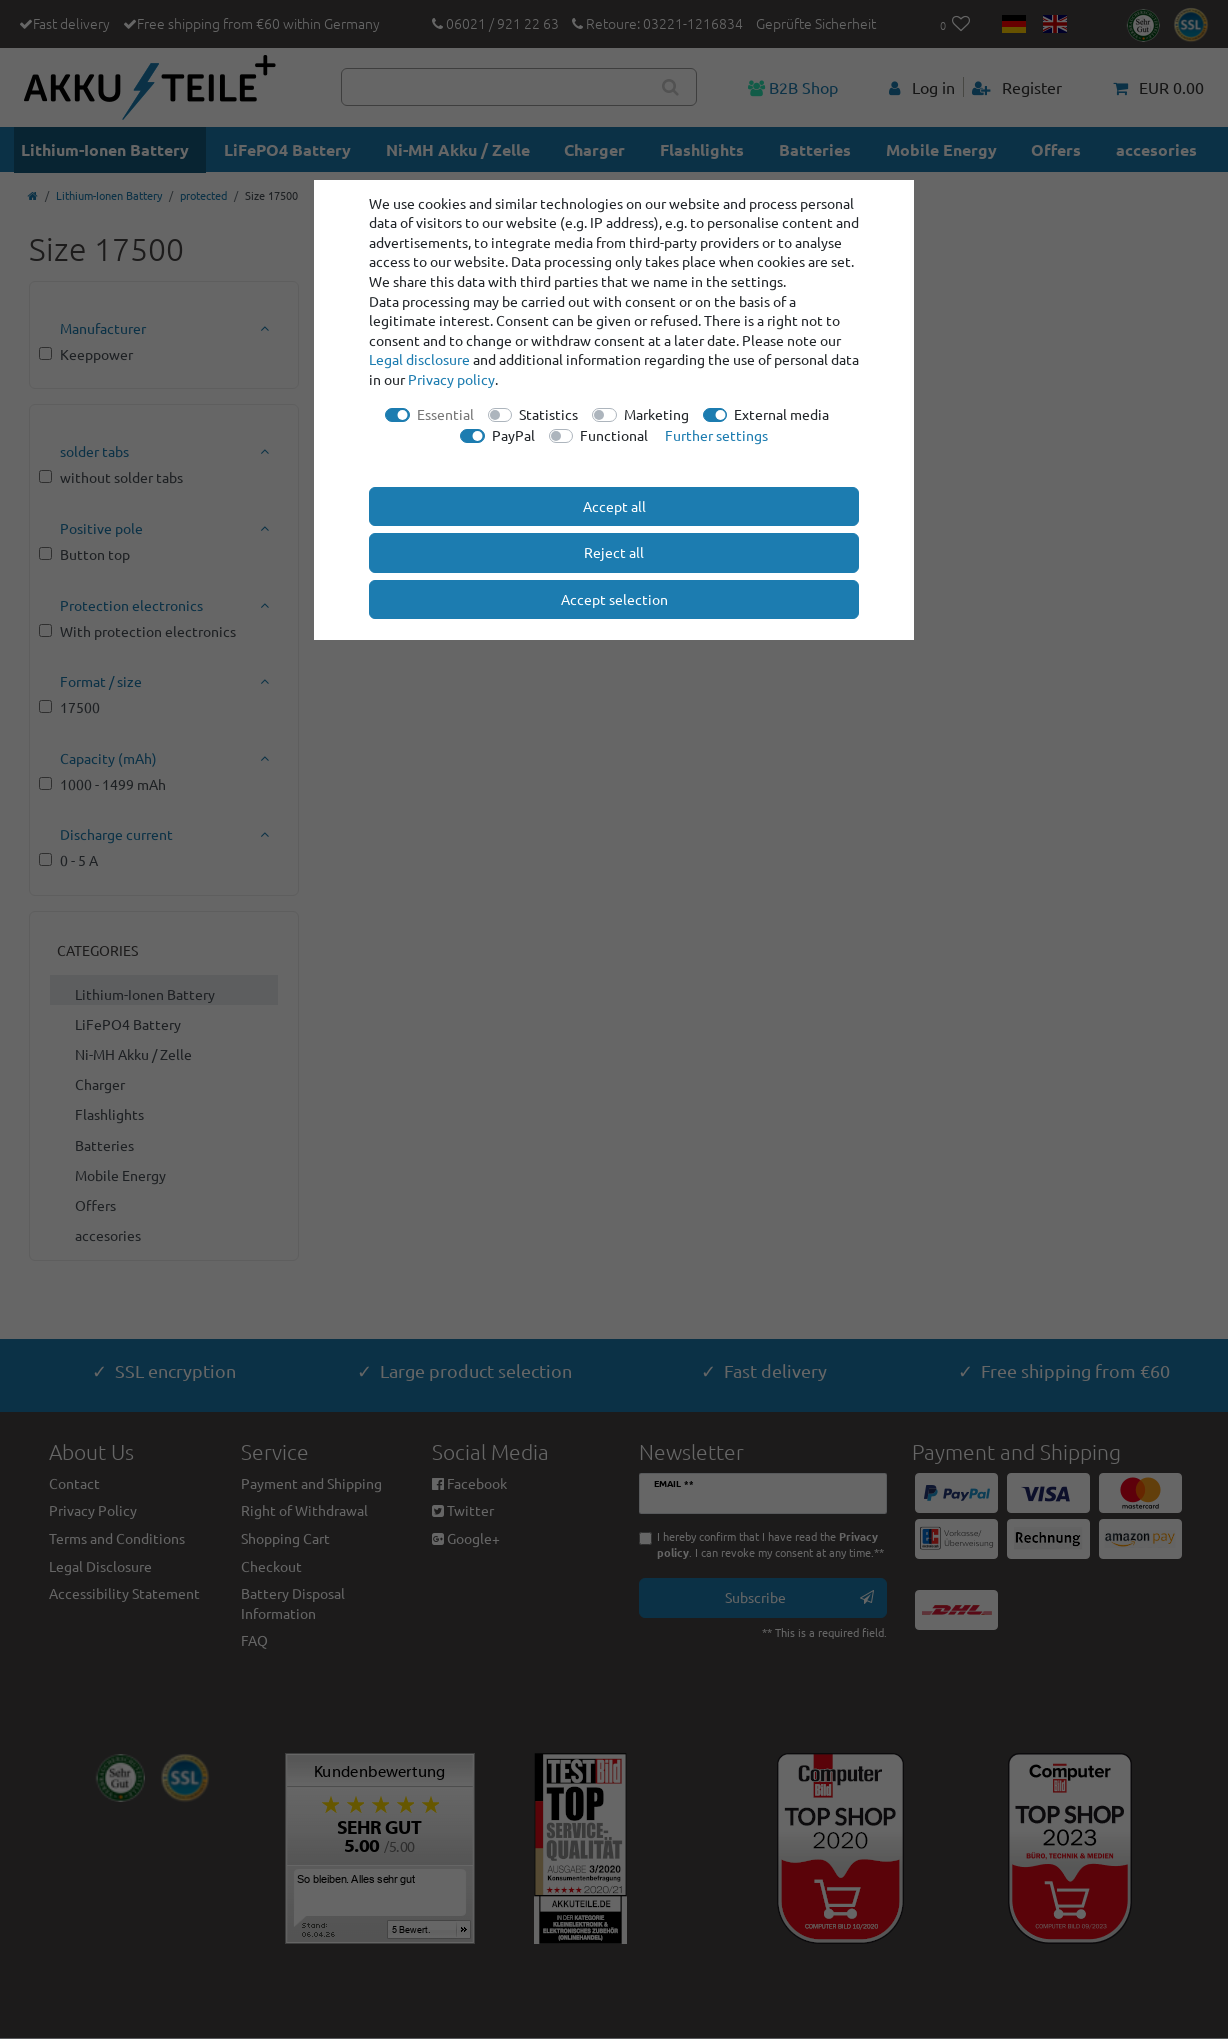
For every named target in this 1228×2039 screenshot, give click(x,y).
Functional (614, 435)
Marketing (656, 414)
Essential (445, 414)
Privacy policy (451, 379)
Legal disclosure (419, 359)
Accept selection (614, 599)
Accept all (614, 506)
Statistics (548, 414)
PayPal (513, 435)
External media (781, 414)
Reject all (614, 552)
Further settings (716, 435)
